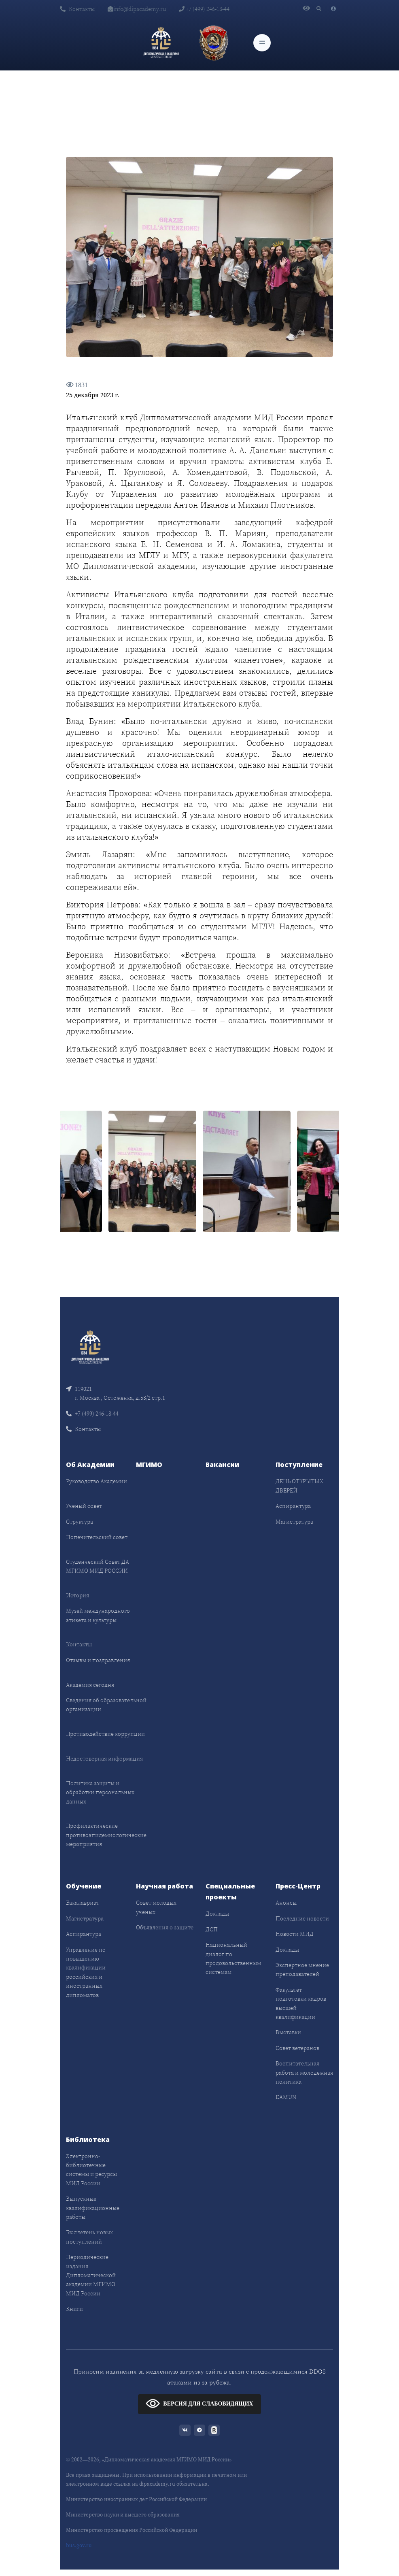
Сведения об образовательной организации (106, 1704)
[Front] (90, 1346)
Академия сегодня (90, 1685)
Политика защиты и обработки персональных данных (100, 1792)
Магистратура (294, 1522)
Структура (79, 1522)
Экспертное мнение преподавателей (302, 1969)
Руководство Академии (96, 1481)
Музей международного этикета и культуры (98, 1615)
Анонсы (286, 1903)
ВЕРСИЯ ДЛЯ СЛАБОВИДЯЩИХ (199, 2403)
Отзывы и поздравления (98, 1660)
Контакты (77, 9)
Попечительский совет (96, 1537)
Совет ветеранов (297, 2048)
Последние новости (302, 1918)
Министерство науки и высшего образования (123, 2514)
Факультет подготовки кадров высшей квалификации (301, 2003)
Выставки (288, 2032)
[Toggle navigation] (262, 42)
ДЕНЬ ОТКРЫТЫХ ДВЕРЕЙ (299, 1485)
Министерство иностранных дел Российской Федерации (136, 2499)
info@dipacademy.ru (137, 9)
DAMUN (286, 2097)
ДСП (212, 1929)
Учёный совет (84, 1506)
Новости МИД (295, 1934)
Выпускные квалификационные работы (92, 2208)
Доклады (217, 1914)
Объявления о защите (164, 1927)
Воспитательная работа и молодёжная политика (304, 2072)
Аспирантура (293, 1506)
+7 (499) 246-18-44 (204, 9)
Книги (74, 2309)
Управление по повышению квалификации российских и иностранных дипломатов (86, 1972)
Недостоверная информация (104, 1758)
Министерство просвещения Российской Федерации (131, 2530)
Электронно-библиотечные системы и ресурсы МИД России (91, 2169)
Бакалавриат (82, 1903)
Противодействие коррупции (105, 1734)
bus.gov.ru (79, 2545)
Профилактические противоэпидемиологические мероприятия (106, 1835)
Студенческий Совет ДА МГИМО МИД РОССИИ (97, 1566)
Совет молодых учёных (156, 1907)
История (77, 1595)
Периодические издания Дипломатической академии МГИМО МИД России (91, 2275)
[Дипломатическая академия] (161, 42)
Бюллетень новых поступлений (89, 2236)
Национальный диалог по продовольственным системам (233, 1958)
